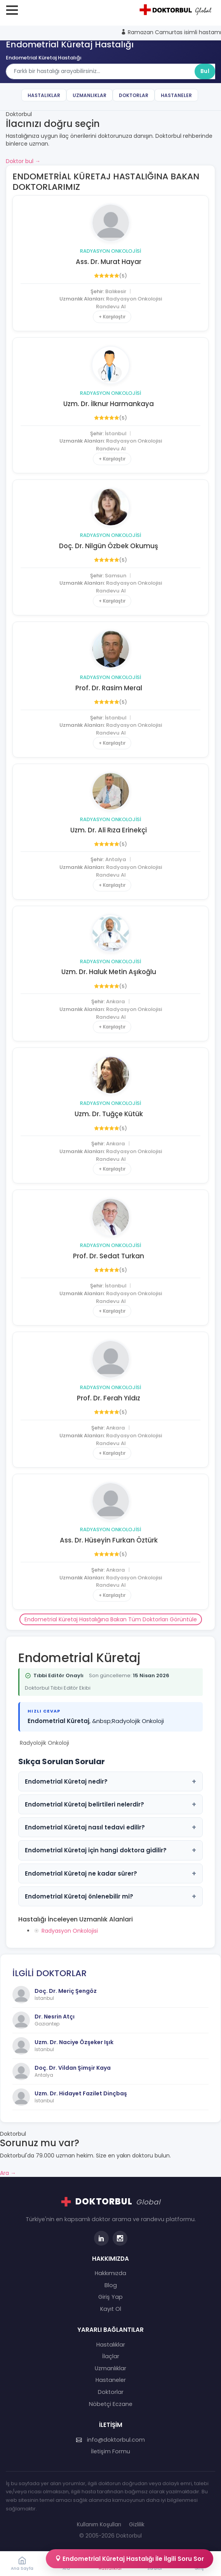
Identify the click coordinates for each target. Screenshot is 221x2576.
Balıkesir (115, 291)
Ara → (8, 2173)
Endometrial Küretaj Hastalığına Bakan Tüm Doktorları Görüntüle (110, 1619)
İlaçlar (110, 2356)
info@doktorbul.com (110, 2440)
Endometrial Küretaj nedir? (110, 1781)
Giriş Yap (110, 2297)
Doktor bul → (23, 161)
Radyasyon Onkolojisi (110, 251)
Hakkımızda (110, 2273)
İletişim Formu (110, 2451)
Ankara (115, 1001)
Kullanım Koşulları (99, 2524)
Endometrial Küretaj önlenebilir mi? (110, 1896)
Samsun (115, 575)
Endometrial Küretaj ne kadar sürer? (110, 1873)
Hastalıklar (44, 95)
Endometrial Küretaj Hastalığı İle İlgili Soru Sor (129, 2559)
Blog (110, 2285)
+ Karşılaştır (112, 316)
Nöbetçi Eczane (110, 2404)
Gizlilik (136, 2524)
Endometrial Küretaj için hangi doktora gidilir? (110, 1850)
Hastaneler (176, 95)
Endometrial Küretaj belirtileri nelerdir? (110, 1804)
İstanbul (115, 433)
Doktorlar (133, 95)
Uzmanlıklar (89, 95)
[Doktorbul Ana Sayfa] (177, 9)
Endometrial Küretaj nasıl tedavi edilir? (110, 1827)
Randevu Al (110, 306)
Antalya (115, 859)
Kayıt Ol (110, 2309)
